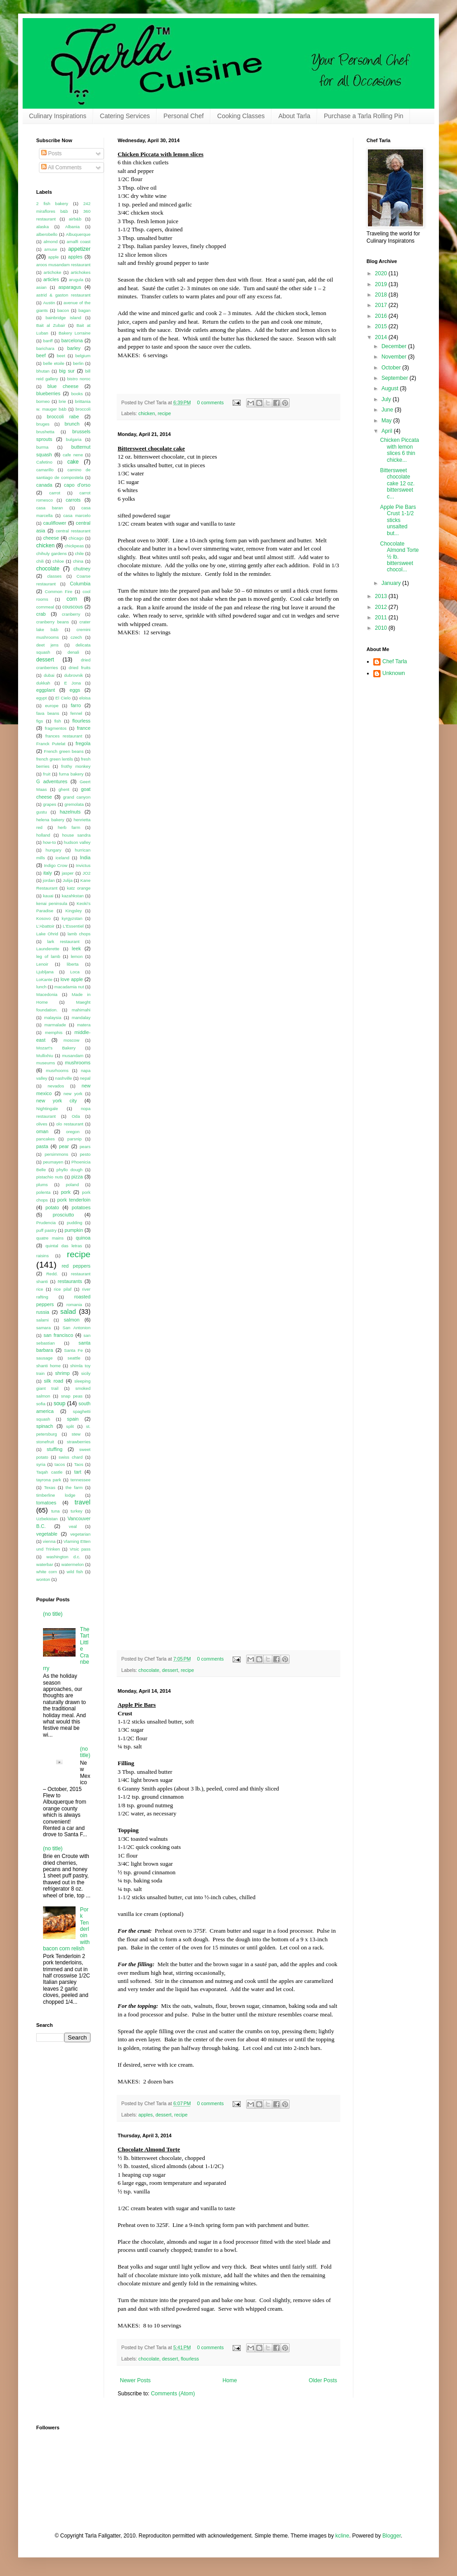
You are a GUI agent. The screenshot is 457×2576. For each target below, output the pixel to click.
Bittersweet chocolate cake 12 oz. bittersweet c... (397, 483)
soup (59, 1403)
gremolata (74, 804)
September (395, 378)
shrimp (62, 1373)
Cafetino (44, 462)
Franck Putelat (51, 743)
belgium (82, 355)
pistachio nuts (49, 1176)
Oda (75, 1116)
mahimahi (80, 1009)
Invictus (83, 865)
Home (230, 2380)
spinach (44, 1426)
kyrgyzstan (72, 918)
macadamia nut (69, 986)
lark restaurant (63, 941)
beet (61, 355)
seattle (73, 1357)
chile (79, 553)
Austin (49, 302)
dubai (49, 675)
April (387, 431)
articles (51, 279)
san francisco (58, 1335)
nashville (63, 1078)
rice (39, 1289)
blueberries (48, 393)
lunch (41, 986)
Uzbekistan (46, 1518)
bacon (63, 310)
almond (50, 241)
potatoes (81, 1207)
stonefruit (45, 1441)
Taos (78, 1464)
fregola (83, 743)
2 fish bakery (52, 203)
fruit (46, 773)
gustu (41, 811)
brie (62, 401)
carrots (73, 500)
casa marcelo (76, 515)
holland (43, 835)
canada (44, 485)
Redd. (52, 1273)
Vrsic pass (80, 1549)
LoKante (44, 979)
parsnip (74, 1138)
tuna (55, 1510)
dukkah (43, 682)
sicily (85, 1373)
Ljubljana (44, 971)
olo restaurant (69, 1123)
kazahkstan (73, 895)
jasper (68, 873)
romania (74, 1304)
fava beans (47, 713)
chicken (146, 413)
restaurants (69, 1281)
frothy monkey (75, 766)
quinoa (83, 1237)
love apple (72, 979)
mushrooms (77, 1062)
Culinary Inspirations (57, 116)
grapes (49, 804)
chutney (81, 568)
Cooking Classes (241, 116)
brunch (72, 423)
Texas (49, 1487)
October (391, 367)
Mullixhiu (44, 1055)
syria (40, 1464)
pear (64, 1146)
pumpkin (74, 1230)
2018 (382, 295)
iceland (62, 857)
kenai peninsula (51, 903)
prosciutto (63, 1214)
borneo (43, 401)
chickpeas (74, 545)
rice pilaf (62, 1289)
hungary (54, 849)
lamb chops (78, 933)
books (77, 393)
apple (53, 256)
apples (145, 2114)
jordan (49, 880)
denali (73, 652)
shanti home (48, 1365)
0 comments (210, 402)
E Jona (72, 682)
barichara (45, 348)
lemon (76, 956)
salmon (72, 1319)
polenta (43, 1192)
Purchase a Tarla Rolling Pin (364, 116)
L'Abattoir (45, 926)
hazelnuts (70, 811)
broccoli (83, 409)
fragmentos (56, 728)
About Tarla (294, 116)
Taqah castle (49, 1472)
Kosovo (43, 918)
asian (41, 287)
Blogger (391, 2536)
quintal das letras (63, 1245)
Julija (67, 880)
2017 (382, 305)
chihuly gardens (51, 553)
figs (39, 720)
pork (66, 1192)
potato (52, 1207)
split (70, 1426)
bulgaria (73, 439)
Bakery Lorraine (74, 332)
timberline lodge (56, 1495)
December (394, 346)
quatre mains (49, 1237)
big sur (67, 370)
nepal (85, 1078)
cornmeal (45, 606)
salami (42, 1319)
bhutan (42, 371)
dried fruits (79, 667)
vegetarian (80, 1534)
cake (73, 462)
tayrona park (48, 1479)
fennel (76, 713)
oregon (73, 1131)
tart (77, 1472)
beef (41, 355)
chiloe (58, 561)
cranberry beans (52, 621)
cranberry (71, 614)
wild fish (75, 1571)
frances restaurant (63, 735)
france (83, 728)
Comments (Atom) (173, 2393)
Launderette (47, 948)
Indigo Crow (55, 865)
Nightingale (47, 1108)
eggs (75, 690)
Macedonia (46, 994)
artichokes (80, 272)
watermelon (72, 1564)
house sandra (76, 835)
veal (73, 1526)
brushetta (45, 431)
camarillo (44, 469)
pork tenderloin (73, 1199)
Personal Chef (183, 116)
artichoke (52, 272)
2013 (382, 596)
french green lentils (54, 759)
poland (72, 1184)
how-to (49, 842)
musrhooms (57, 1070)
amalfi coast (78, 241)
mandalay (80, 1017)
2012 (382, 607)
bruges (42, 423)
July (387, 399)
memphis (53, 1032)
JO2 (86, 873)
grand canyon (76, 797)
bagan (84, 310)
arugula (76, 279)
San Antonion (76, 1327)
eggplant (45, 690)
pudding (74, 1222)
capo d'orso (77, 485)
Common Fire (58, 591)
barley (74, 348)
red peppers (76, 1266)
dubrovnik (73, 675)
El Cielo (63, 697)
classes (54, 576)
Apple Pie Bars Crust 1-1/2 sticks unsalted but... (398, 520)
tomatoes (46, 1502)
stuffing (54, 1449)
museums (45, 1062)
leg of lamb (48, 956)
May (387, 420)
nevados (56, 1085)
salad (68, 1311)
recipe (164, 413)
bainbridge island (63, 317)
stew (76, 1434)
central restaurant (73, 530)
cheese (51, 538)
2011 (382, 617)
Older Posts (323, 2380)
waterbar (44, 1564)
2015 (382, 326)
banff (47, 340)
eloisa (84, 697)
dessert (170, 1670)
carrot (55, 492)
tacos (60, 1464)
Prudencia (46, 1222)
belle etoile (53, 363)
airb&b (75, 218)
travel (82, 1502)
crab (41, 614)
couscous (72, 606)
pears (85, 1146)
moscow (71, 1040)
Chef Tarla (394, 661)
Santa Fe (73, 1350)
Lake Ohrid (47, 933)
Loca (75, 971)
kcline (342, 2536)
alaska (42, 226)
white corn (46, 1571)
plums (42, 1184)
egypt (41, 697)
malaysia (52, 1017)
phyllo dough (70, 1169)
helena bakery (50, 819)
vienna (49, 1541)
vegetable (46, 1534)
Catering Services (125, 116)
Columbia (80, 583)
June (388, 410)
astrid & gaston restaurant (63, 294)
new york (72, 1093)
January (391, 583)
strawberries (78, 1441)
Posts (51, 153)
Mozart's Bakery (56, 1047)
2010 (382, 628)
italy (47, 873)
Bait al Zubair (50, 325)
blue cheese (63, 386)
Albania (72, 226)
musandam (72, 1055)
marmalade (55, 1024)
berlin (78, 363)
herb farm (69, 827)
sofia (40, 1403)
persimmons (56, 1154)
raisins (42, 1255)
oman (42, 1131)
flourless (190, 2358)
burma (42, 447)
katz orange (78, 888)
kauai (48, 895)
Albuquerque (78, 234)
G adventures (51, 781)
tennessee (80, 1479)
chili (40, 561)
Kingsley (74, 910)
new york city (56, 1100)
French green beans (64, 751)
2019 (382, 284)
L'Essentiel (73, 926)
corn (72, 599)
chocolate (148, 1670)
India (85, 857)
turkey (76, 1510)
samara (43, 1327)
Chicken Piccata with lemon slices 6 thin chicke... (399, 450)
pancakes (45, 1138)
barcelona (71, 340)
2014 (382, 337)
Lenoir (42, 964)
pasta (42, 1146)
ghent (63, 789)
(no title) (52, 1614)
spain (73, 1419)
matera (83, 1024)
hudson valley (77, 842)
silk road (53, 1381)
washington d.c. (64, 1556)
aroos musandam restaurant (63, 264)
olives (42, 1123)
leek (76, 948)
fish (57, 720)
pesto (85, 1154)
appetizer (79, 249)
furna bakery (71, 773)
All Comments (61, 167)
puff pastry (46, 1230)
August (390, 388)
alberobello (46, 234)
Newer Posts (135, 2380)
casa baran (49, 507)
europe (51, 705)
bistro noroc (78, 378)
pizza (77, 1176)
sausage (44, 1357)
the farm (74, 1487)
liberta (73, 964)
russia (42, 1312)
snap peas (72, 1395)
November (394, 357)
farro (76, 705)
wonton (43, 1579)
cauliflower (54, 523)
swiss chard (71, 1457)
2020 (382, 273)
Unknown (393, 673)
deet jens (47, 644)
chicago (76, 538)
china (78, 561)
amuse (50, 249)
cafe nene (73, 454)
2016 (382, 316)
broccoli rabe (63, 416)
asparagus (69, 287)
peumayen (53, 1161)
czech (76, 637)
